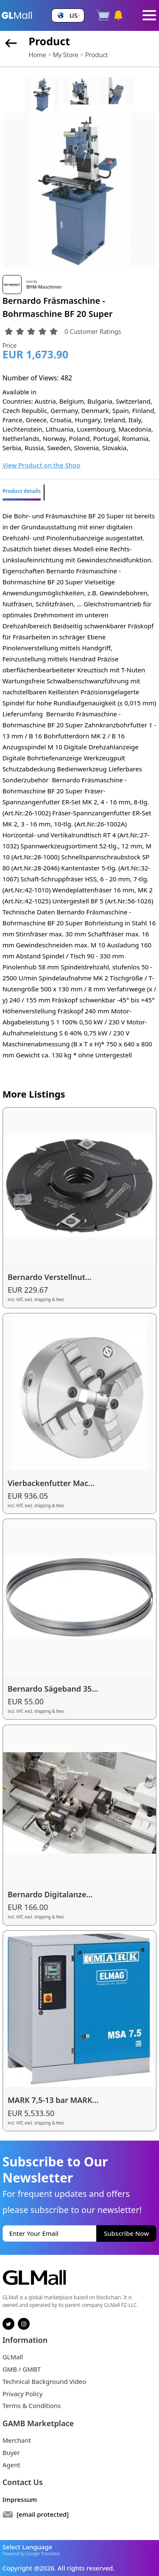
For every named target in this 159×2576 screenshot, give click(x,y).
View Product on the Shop (42, 465)
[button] (68, 15)
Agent (11, 2464)
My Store (65, 54)
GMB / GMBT (22, 2369)
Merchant (17, 2440)
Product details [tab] (22, 491)
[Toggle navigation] (149, 15)
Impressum (20, 2499)
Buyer (11, 2452)
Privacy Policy (23, 2393)
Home (37, 54)
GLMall (13, 2357)
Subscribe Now (126, 2233)
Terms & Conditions (32, 2405)
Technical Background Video (44, 2381)
